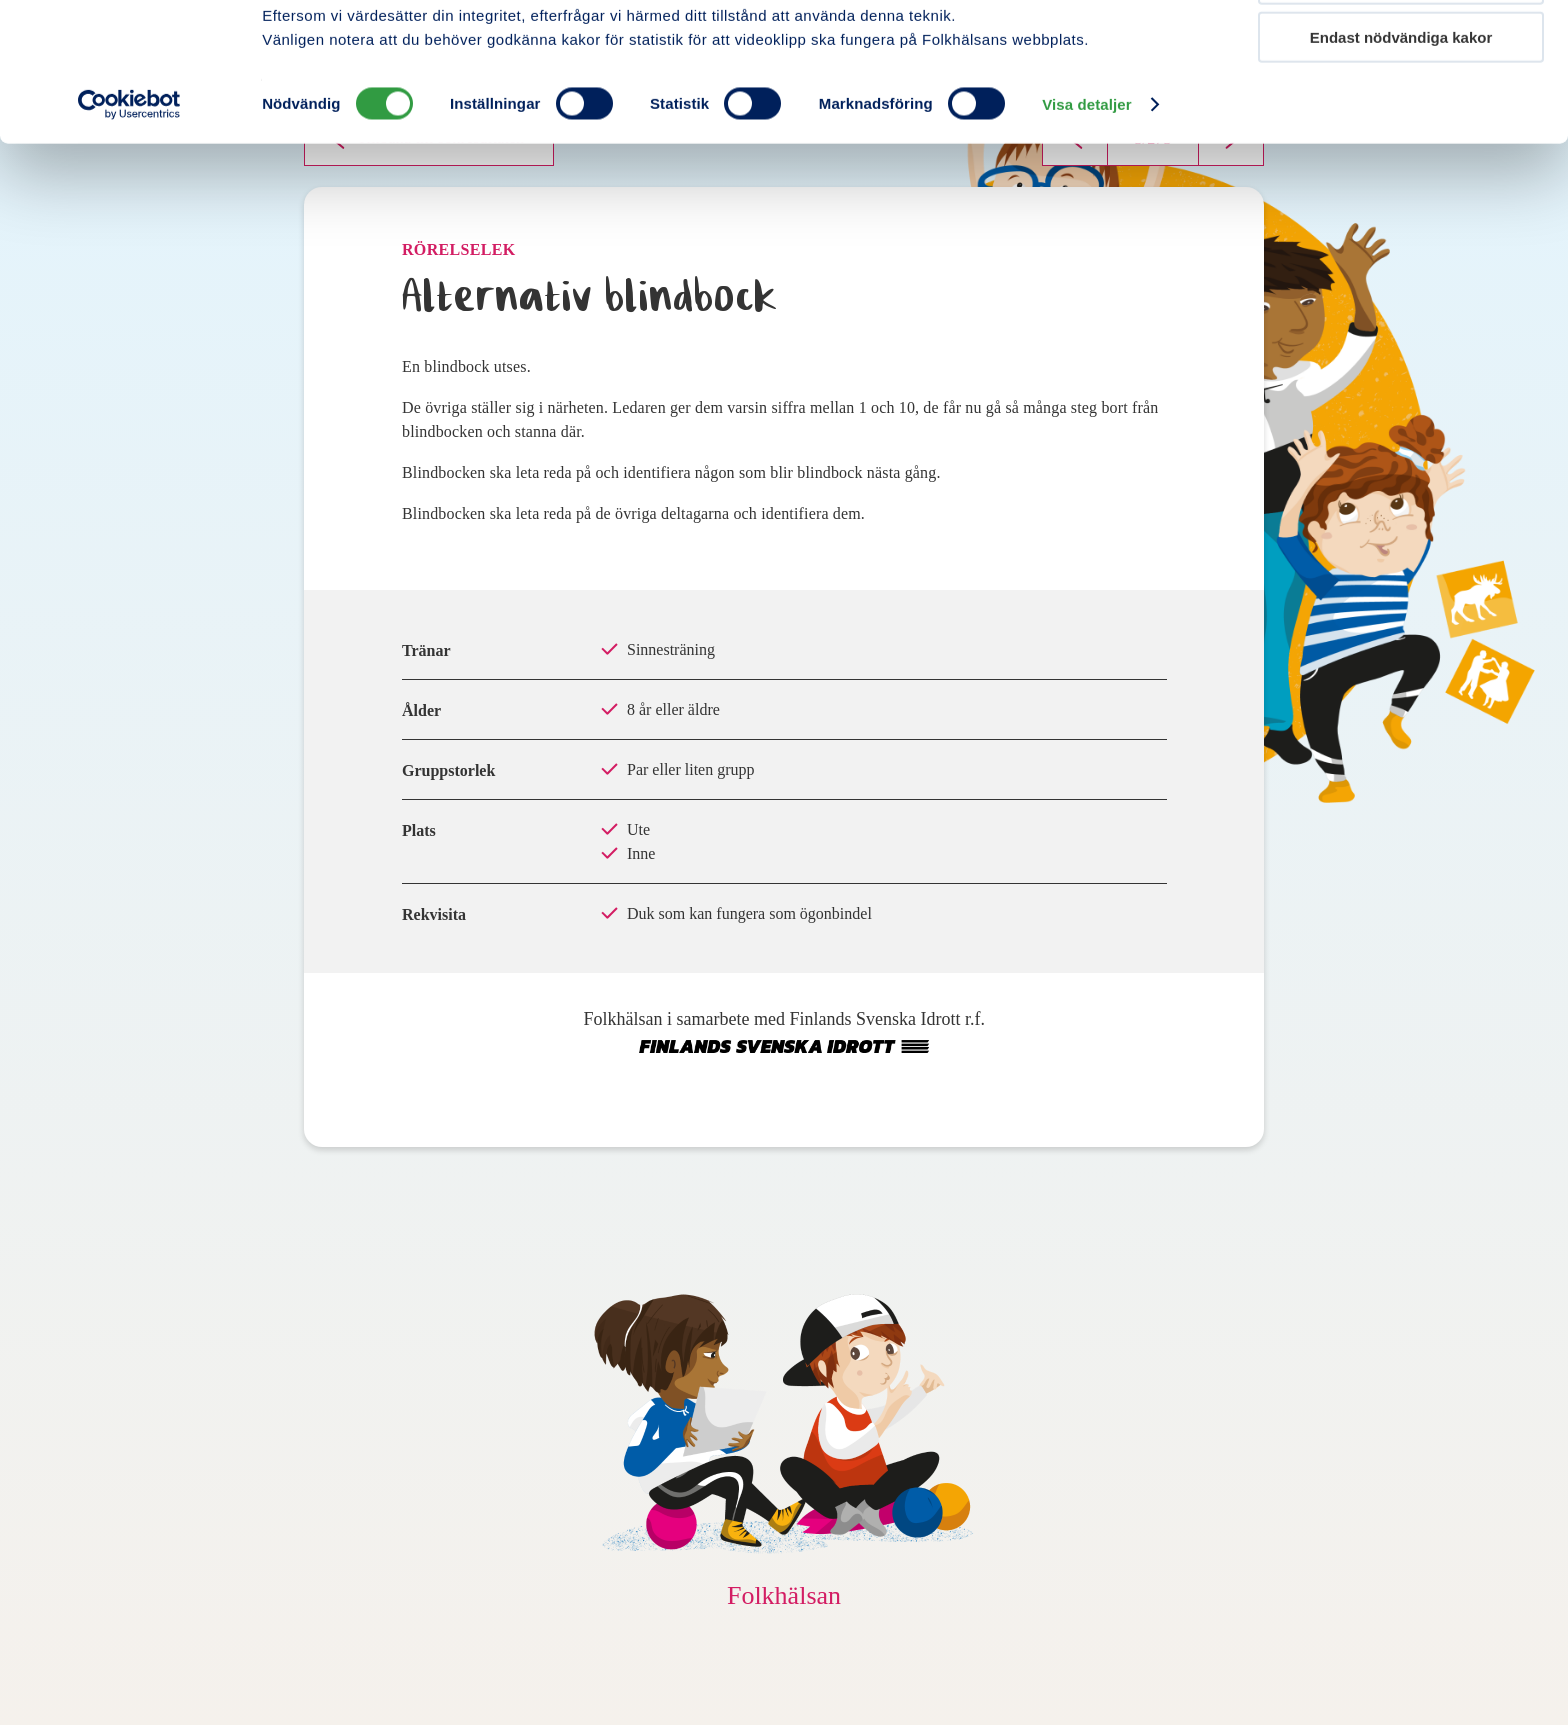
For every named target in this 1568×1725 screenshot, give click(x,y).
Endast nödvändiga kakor (1401, 166)
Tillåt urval (1401, 108)
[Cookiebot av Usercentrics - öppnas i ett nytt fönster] (129, 234)
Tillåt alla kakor (1401, 49)
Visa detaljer (1086, 233)
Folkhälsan (784, 1595)
